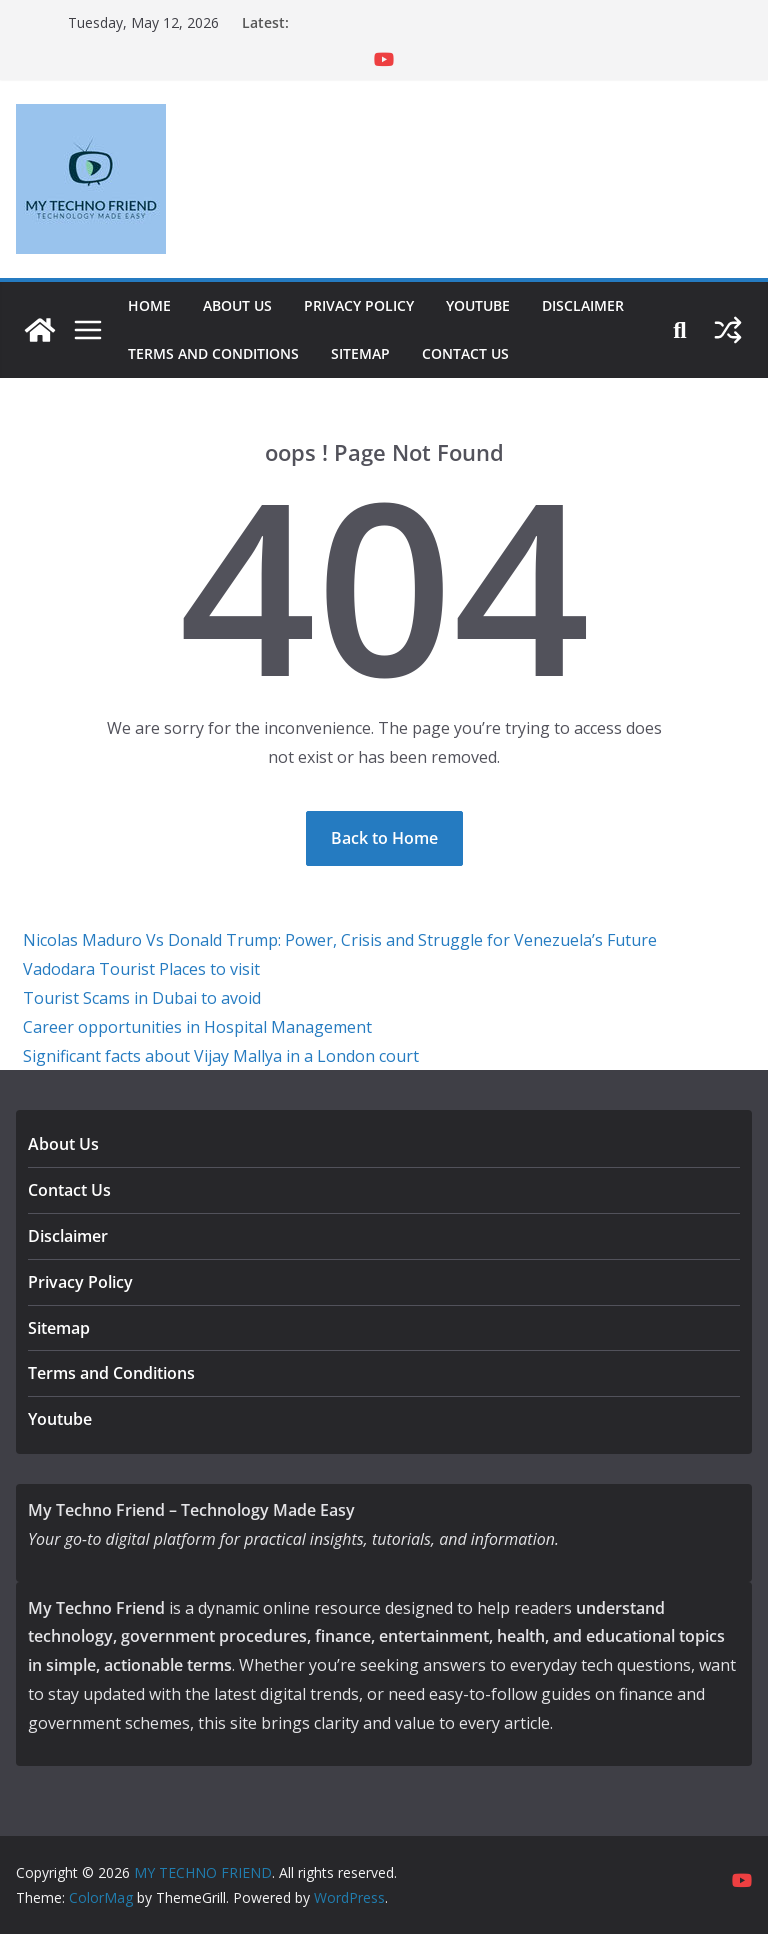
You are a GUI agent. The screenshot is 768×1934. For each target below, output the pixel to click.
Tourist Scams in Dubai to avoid (142, 998)
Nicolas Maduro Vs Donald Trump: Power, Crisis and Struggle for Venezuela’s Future (340, 940)
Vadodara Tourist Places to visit (141, 969)
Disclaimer (583, 305)
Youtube (478, 305)
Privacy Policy (359, 305)
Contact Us (465, 353)
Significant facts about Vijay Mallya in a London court (221, 1056)
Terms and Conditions (213, 353)
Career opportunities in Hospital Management (197, 1027)
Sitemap (360, 353)
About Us (237, 305)
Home (149, 305)
